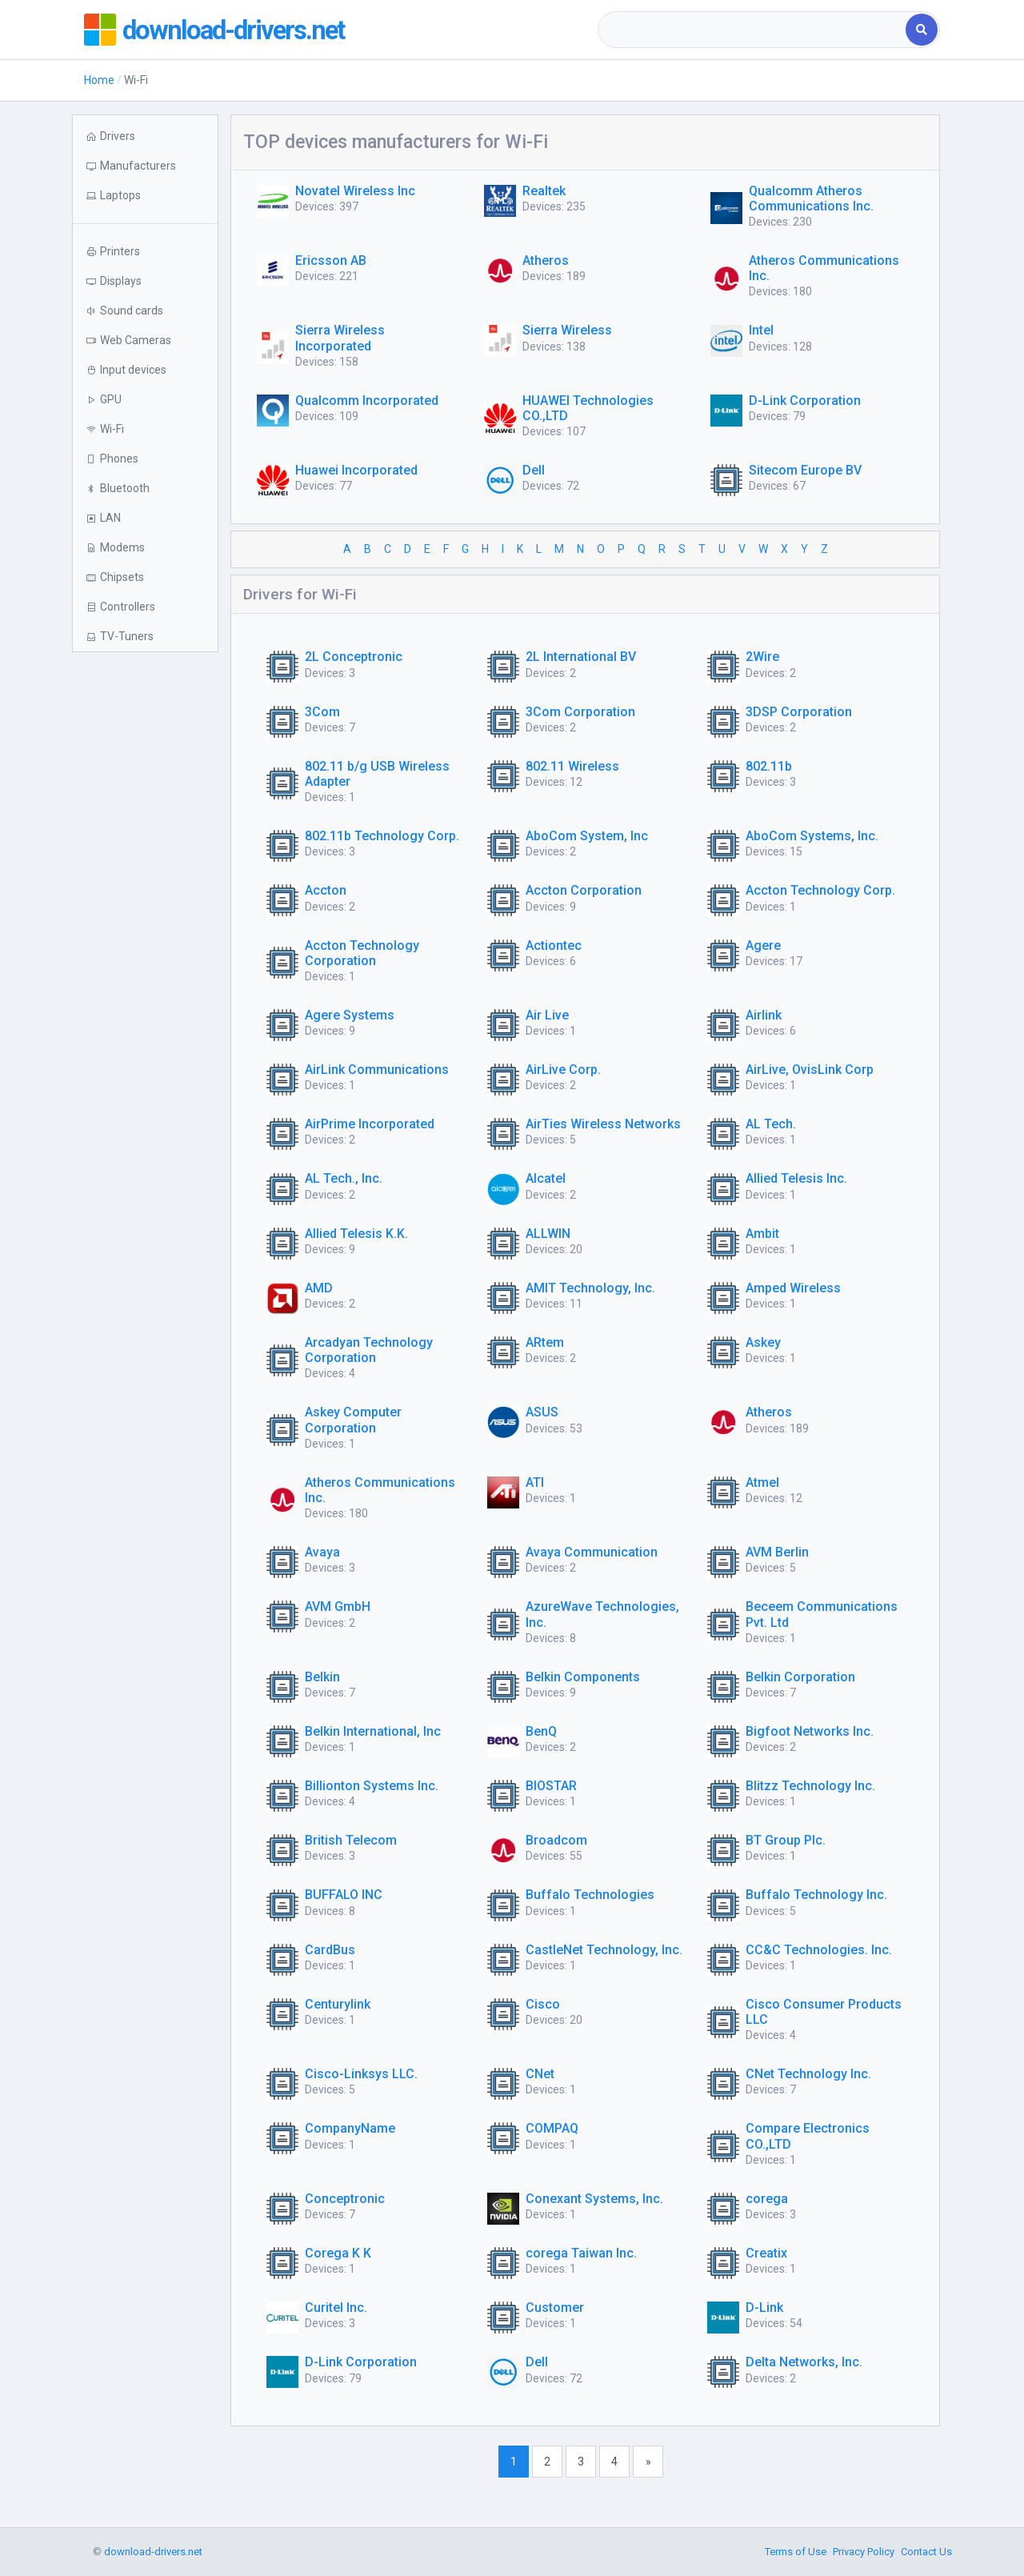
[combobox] (753, 30)
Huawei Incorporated (356, 470)
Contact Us (926, 2552)
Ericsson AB (330, 260)
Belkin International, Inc (373, 1731)
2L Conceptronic (353, 656)
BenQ (541, 1731)
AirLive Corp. (563, 1069)
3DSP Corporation (799, 711)
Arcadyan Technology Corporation (369, 1350)
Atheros (545, 260)
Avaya (322, 1552)
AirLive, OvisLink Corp (810, 1069)
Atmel (762, 1482)
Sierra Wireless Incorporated (340, 338)
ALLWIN (548, 1233)
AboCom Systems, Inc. (812, 835)
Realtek (544, 190)
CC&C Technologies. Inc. (819, 1949)
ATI (535, 1482)
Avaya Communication (592, 1552)
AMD (319, 1288)
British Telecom (351, 1840)
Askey (763, 1342)
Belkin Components (583, 1677)
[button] (145, 195)
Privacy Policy (863, 2552)
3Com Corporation (580, 711)
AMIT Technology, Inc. (590, 1288)
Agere (763, 945)
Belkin (322, 1677)
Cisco (543, 2004)
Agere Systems (349, 1015)
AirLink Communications (377, 1069)
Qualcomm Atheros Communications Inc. (811, 198)
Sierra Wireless (567, 330)
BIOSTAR (551, 1785)
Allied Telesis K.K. (356, 1233)
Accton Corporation (584, 890)
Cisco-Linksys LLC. (361, 2073)
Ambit (762, 1233)
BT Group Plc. (786, 1840)
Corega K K (338, 2253)
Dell (533, 470)
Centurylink (337, 2004)
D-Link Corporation (805, 400)
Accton (325, 890)
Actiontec (554, 945)
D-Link (764, 2307)
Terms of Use (795, 2552)
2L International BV (581, 656)
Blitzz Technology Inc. (810, 1785)
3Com (322, 711)
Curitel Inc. (336, 2307)
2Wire (762, 656)
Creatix (766, 2253)
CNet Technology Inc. (808, 2073)
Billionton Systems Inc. (371, 1785)
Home (99, 80)
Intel (761, 330)
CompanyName (350, 2128)
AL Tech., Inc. (343, 1178)
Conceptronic (345, 2198)
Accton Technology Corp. (820, 890)
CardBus (330, 1949)
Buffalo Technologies (590, 1894)
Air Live (547, 1015)
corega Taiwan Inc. (581, 2253)
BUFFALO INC (343, 1894)
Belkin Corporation (800, 1677)
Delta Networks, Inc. (804, 2362)
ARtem (545, 1342)
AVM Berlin (777, 1552)
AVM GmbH (337, 1606)
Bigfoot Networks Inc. (810, 1731)
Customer (555, 2307)
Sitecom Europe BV (805, 470)
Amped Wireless (793, 1288)
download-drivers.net (242, 29)
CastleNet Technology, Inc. (604, 1949)
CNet (540, 2073)
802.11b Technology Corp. (382, 835)
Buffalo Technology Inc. (816, 1894)
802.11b (769, 766)
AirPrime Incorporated (369, 1124)
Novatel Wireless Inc (355, 190)
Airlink (764, 1015)
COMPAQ (552, 2128)
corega (767, 2198)
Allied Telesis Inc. (796, 1178)
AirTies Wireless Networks (603, 1124)
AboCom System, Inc (587, 835)
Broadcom (556, 1840)
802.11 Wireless (572, 766)
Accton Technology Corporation (362, 953)
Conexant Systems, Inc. (594, 2198)
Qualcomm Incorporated (366, 400)
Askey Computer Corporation (353, 1419)
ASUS (542, 1412)
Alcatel (546, 1178)
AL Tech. (771, 1124)
